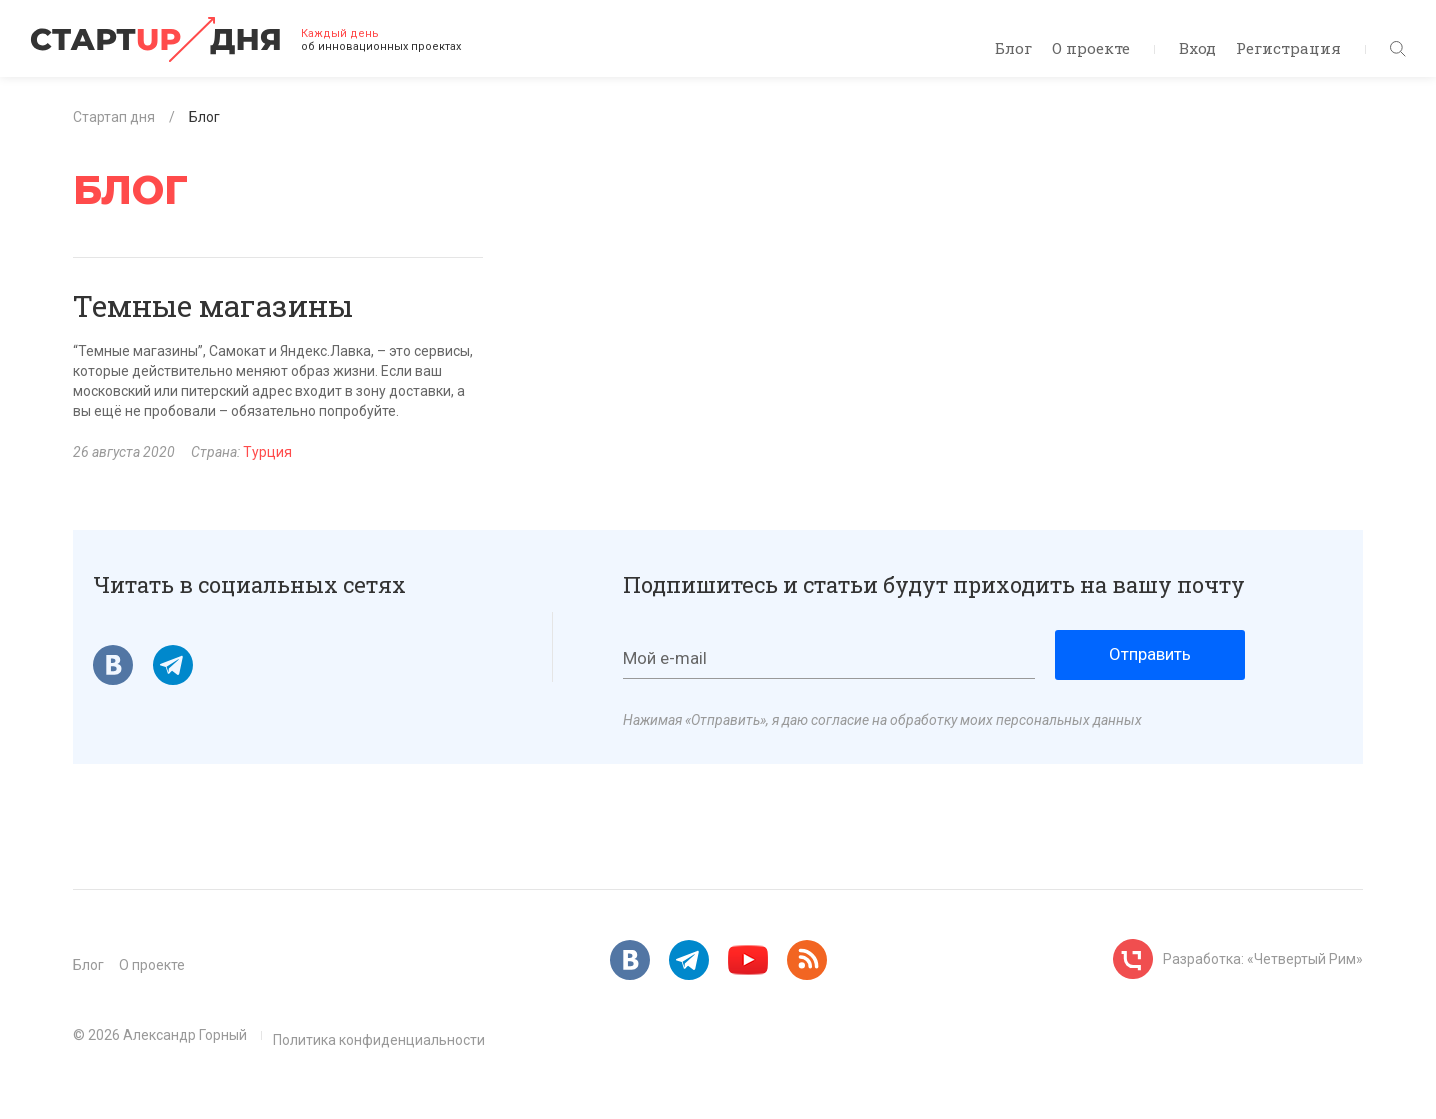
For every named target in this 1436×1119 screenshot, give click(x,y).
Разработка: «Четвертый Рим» (1263, 959)
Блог (1013, 48)
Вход (1197, 48)
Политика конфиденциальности (379, 1040)
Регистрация (1288, 48)
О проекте (1091, 48)
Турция (267, 452)
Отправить (1150, 654)
